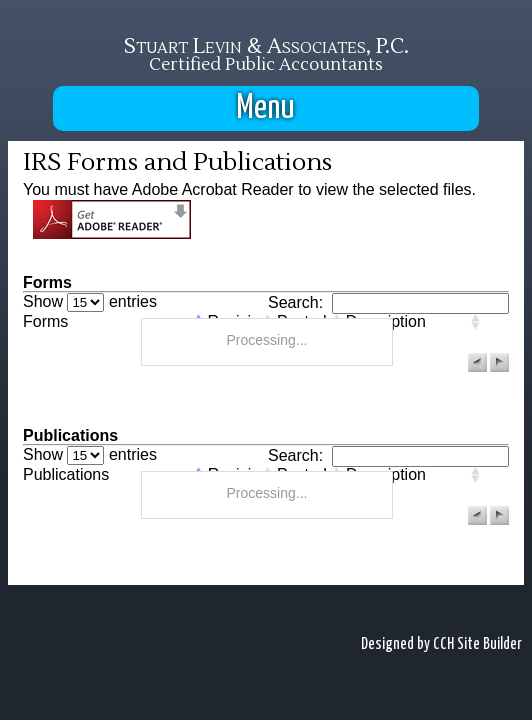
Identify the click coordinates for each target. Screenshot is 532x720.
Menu (266, 108)
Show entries (90, 301)
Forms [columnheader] (45, 322)
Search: (388, 302)
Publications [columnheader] (66, 475)
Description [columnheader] (386, 322)
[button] (477, 362)
